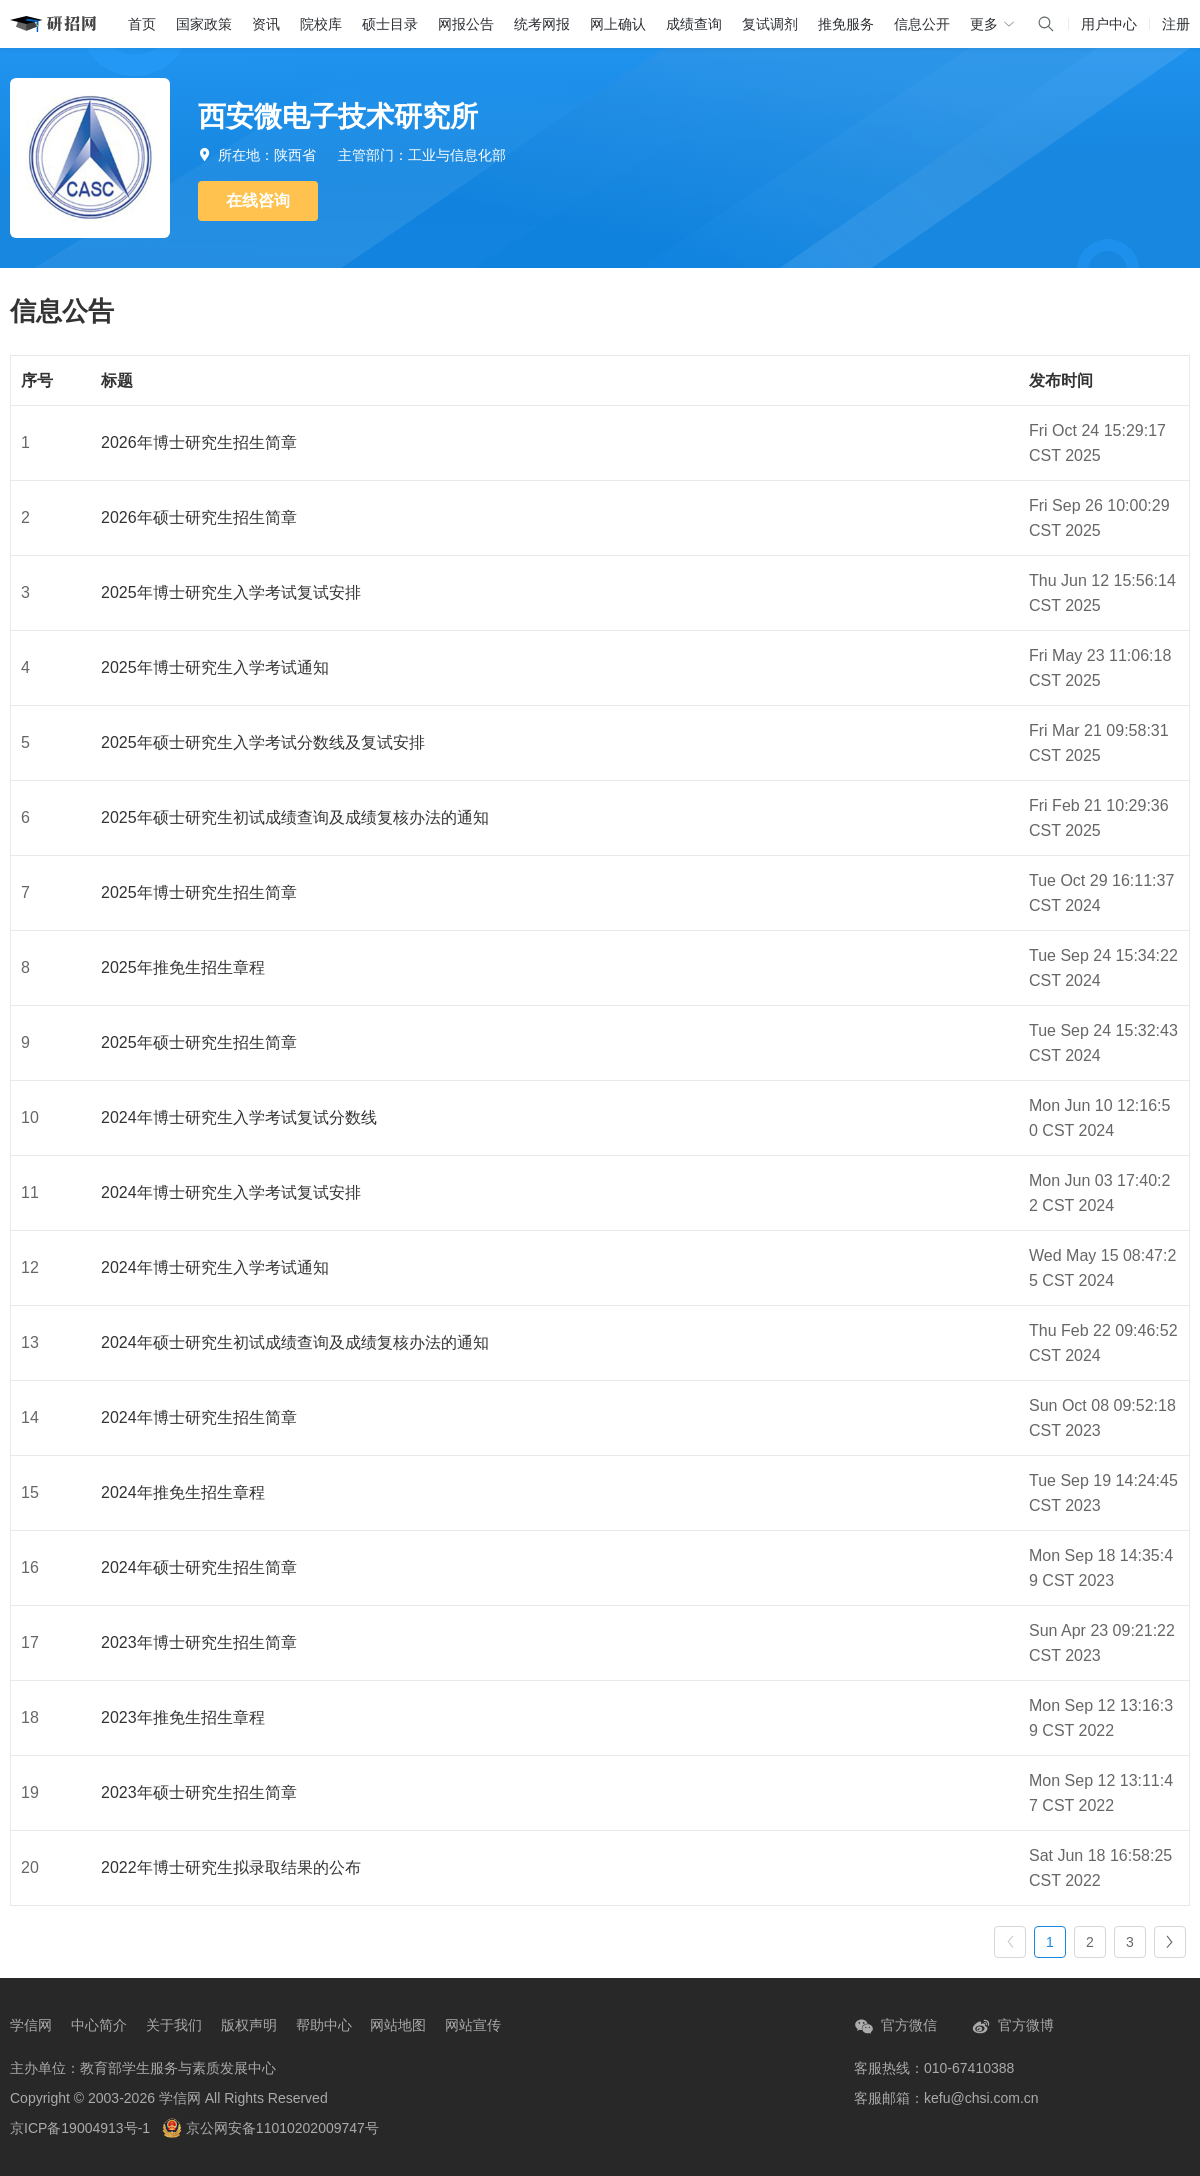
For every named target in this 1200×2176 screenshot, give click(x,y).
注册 (1176, 24)
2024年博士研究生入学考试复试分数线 (239, 1117)
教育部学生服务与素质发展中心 (178, 2068)
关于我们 (174, 2025)
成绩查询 (694, 24)
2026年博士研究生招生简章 (199, 442)
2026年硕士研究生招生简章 (199, 517)
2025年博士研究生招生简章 (199, 892)
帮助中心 (324, 2025)
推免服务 (846, 24)
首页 (142, 24)
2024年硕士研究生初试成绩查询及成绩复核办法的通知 (295, 1342)
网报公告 (466, 24)
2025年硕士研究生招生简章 (199, 1042)
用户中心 (1109, 24)
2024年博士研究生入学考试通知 (215, 1267)
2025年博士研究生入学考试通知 (215, 667)
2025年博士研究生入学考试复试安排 (231, 592)
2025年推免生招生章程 (183, 967)
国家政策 (204, 24)
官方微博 (1012, 2026)
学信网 (31, 2025)
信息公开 (922, 24)
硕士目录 (390, 24)
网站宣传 (473, 2025)
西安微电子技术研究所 (338, 116)
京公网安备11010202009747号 (270, 2128)
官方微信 (895, 2026)
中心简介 (99, 2025)
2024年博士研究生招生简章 (199, 1417)
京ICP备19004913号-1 (80, 2128)
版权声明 (249, 2025)
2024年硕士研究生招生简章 (199, 1567)
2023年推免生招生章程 (183, 1717)
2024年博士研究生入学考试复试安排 (231, 1192)
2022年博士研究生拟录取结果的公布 (231, 1867)
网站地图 (398, 2025)
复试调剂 (770, 24)
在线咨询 (258, 200)
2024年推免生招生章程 (183, 1492)
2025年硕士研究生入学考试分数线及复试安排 (263, 742)
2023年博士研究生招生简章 (199, 1642)
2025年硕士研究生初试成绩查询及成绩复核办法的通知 (295, 817)
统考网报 (542, 24)
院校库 (321, 24)
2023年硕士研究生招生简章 (199, 1792)
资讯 (266, 24)
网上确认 (618, 24)
